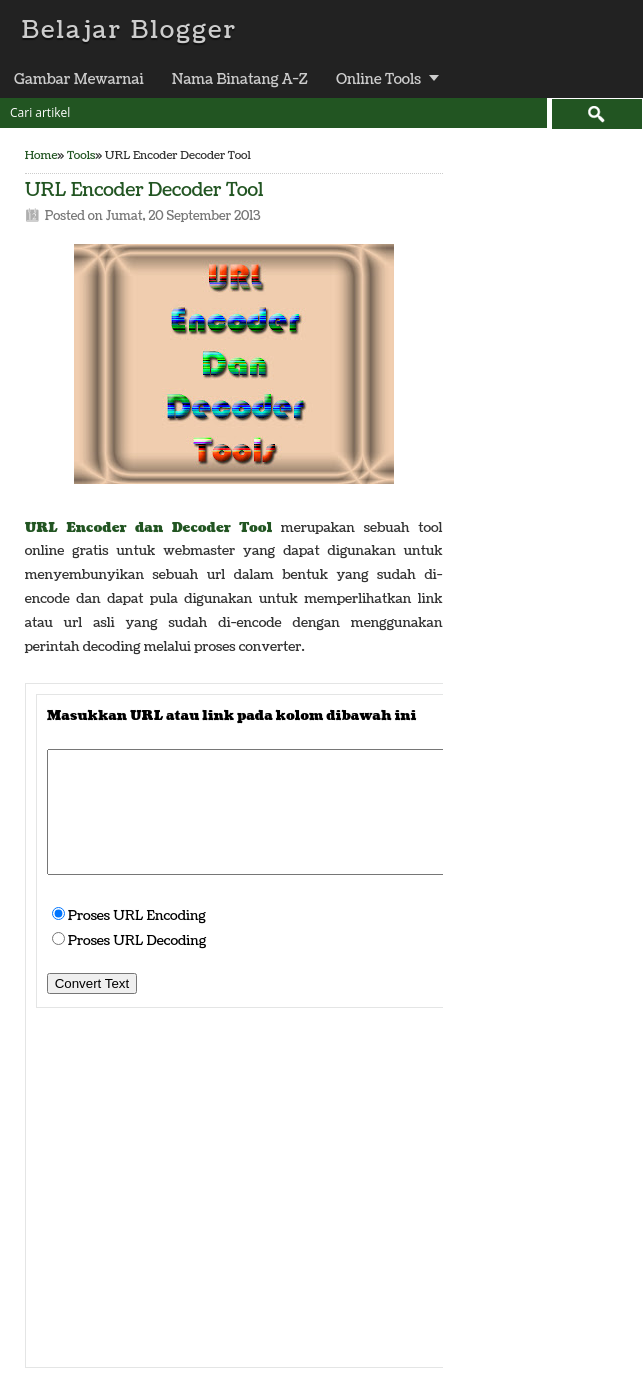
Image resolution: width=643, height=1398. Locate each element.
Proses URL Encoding (137, 916)
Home (41, 155)
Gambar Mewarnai (79, 79)
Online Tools (378, 79)
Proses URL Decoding (137, 941)
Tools (81, 155)
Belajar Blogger (129, 30)
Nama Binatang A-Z (240, 79)
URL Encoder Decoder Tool (144, 190)
